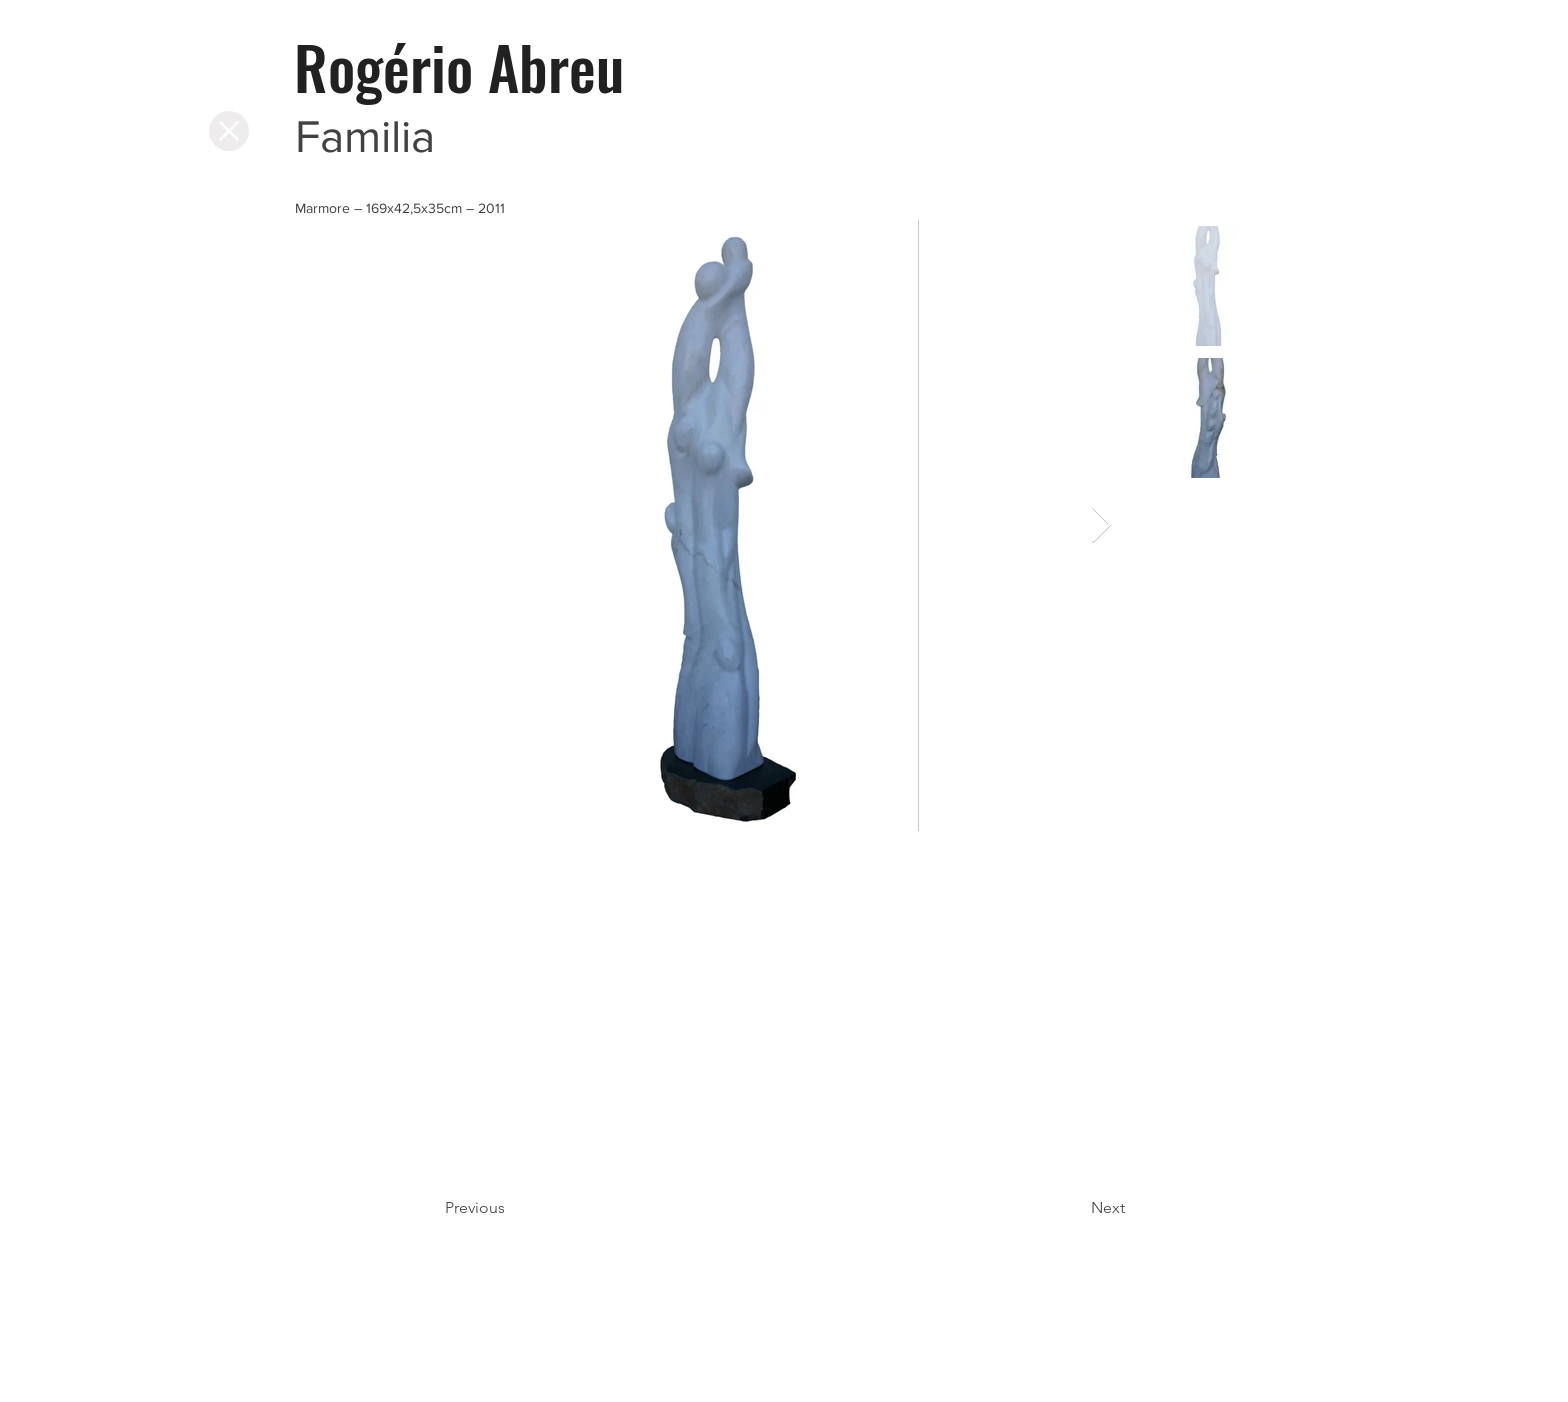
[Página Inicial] (229, 131)
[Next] (1075, 1208)
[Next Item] (1101, 525)
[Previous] (511, 1208)
